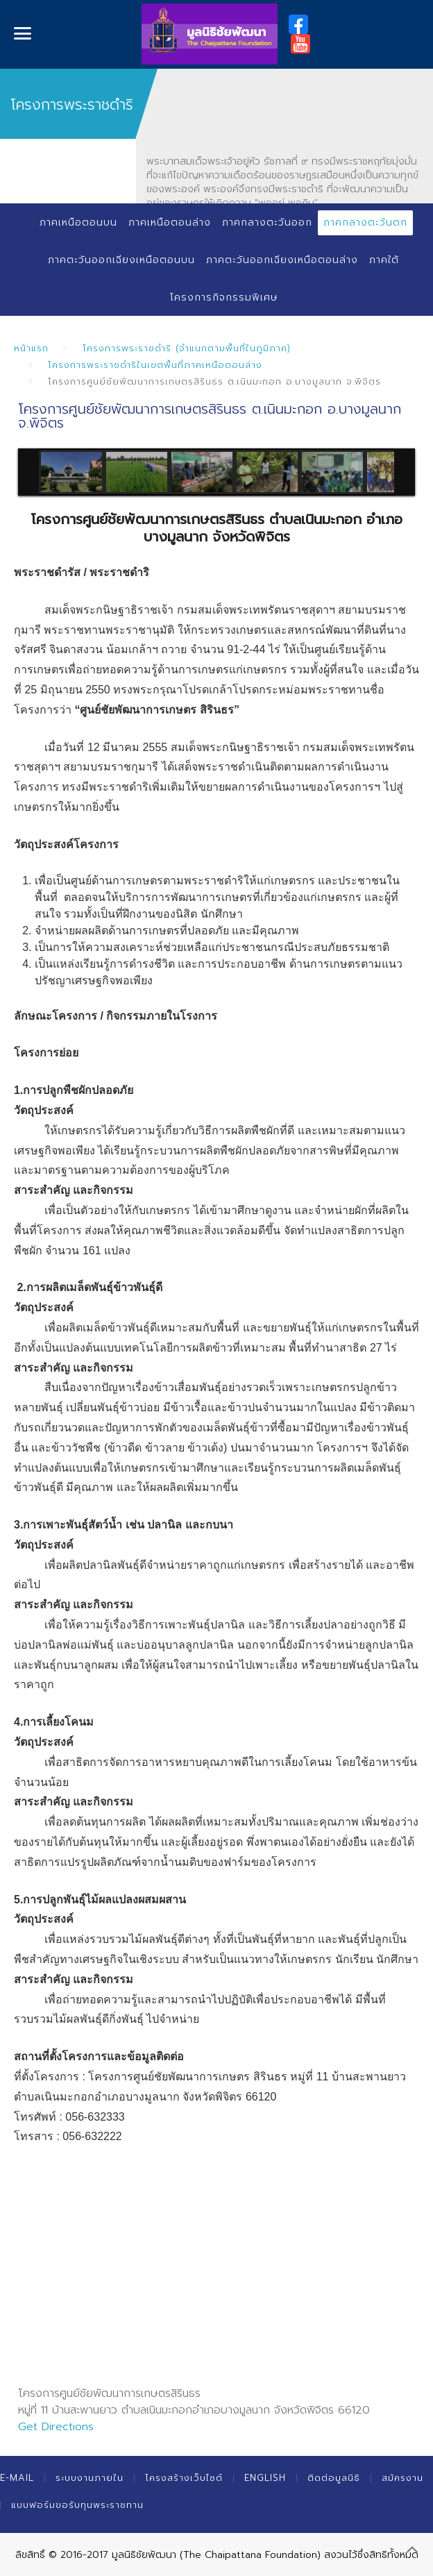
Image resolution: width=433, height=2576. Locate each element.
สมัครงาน (402, 2477)
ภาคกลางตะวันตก (365, 222)
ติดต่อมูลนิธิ (333, 2477)
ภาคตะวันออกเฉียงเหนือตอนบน (121, 260)
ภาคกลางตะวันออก (267, 222)
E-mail (17, 2477)
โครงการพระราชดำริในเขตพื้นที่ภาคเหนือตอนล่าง (155, 364)
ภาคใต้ (384, 260)
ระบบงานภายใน (90, 2477)
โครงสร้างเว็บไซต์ (184, 2477)
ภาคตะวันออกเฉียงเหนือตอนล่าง (282, 260)
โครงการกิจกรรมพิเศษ (224, 297)
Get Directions (56, 2426)
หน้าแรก (31, 348)
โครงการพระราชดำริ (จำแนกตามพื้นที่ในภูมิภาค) (187, 348)
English (265, 2477)
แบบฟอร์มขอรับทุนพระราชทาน (77, 2504)
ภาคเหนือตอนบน (78, 222)
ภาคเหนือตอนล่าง (169, 222)
